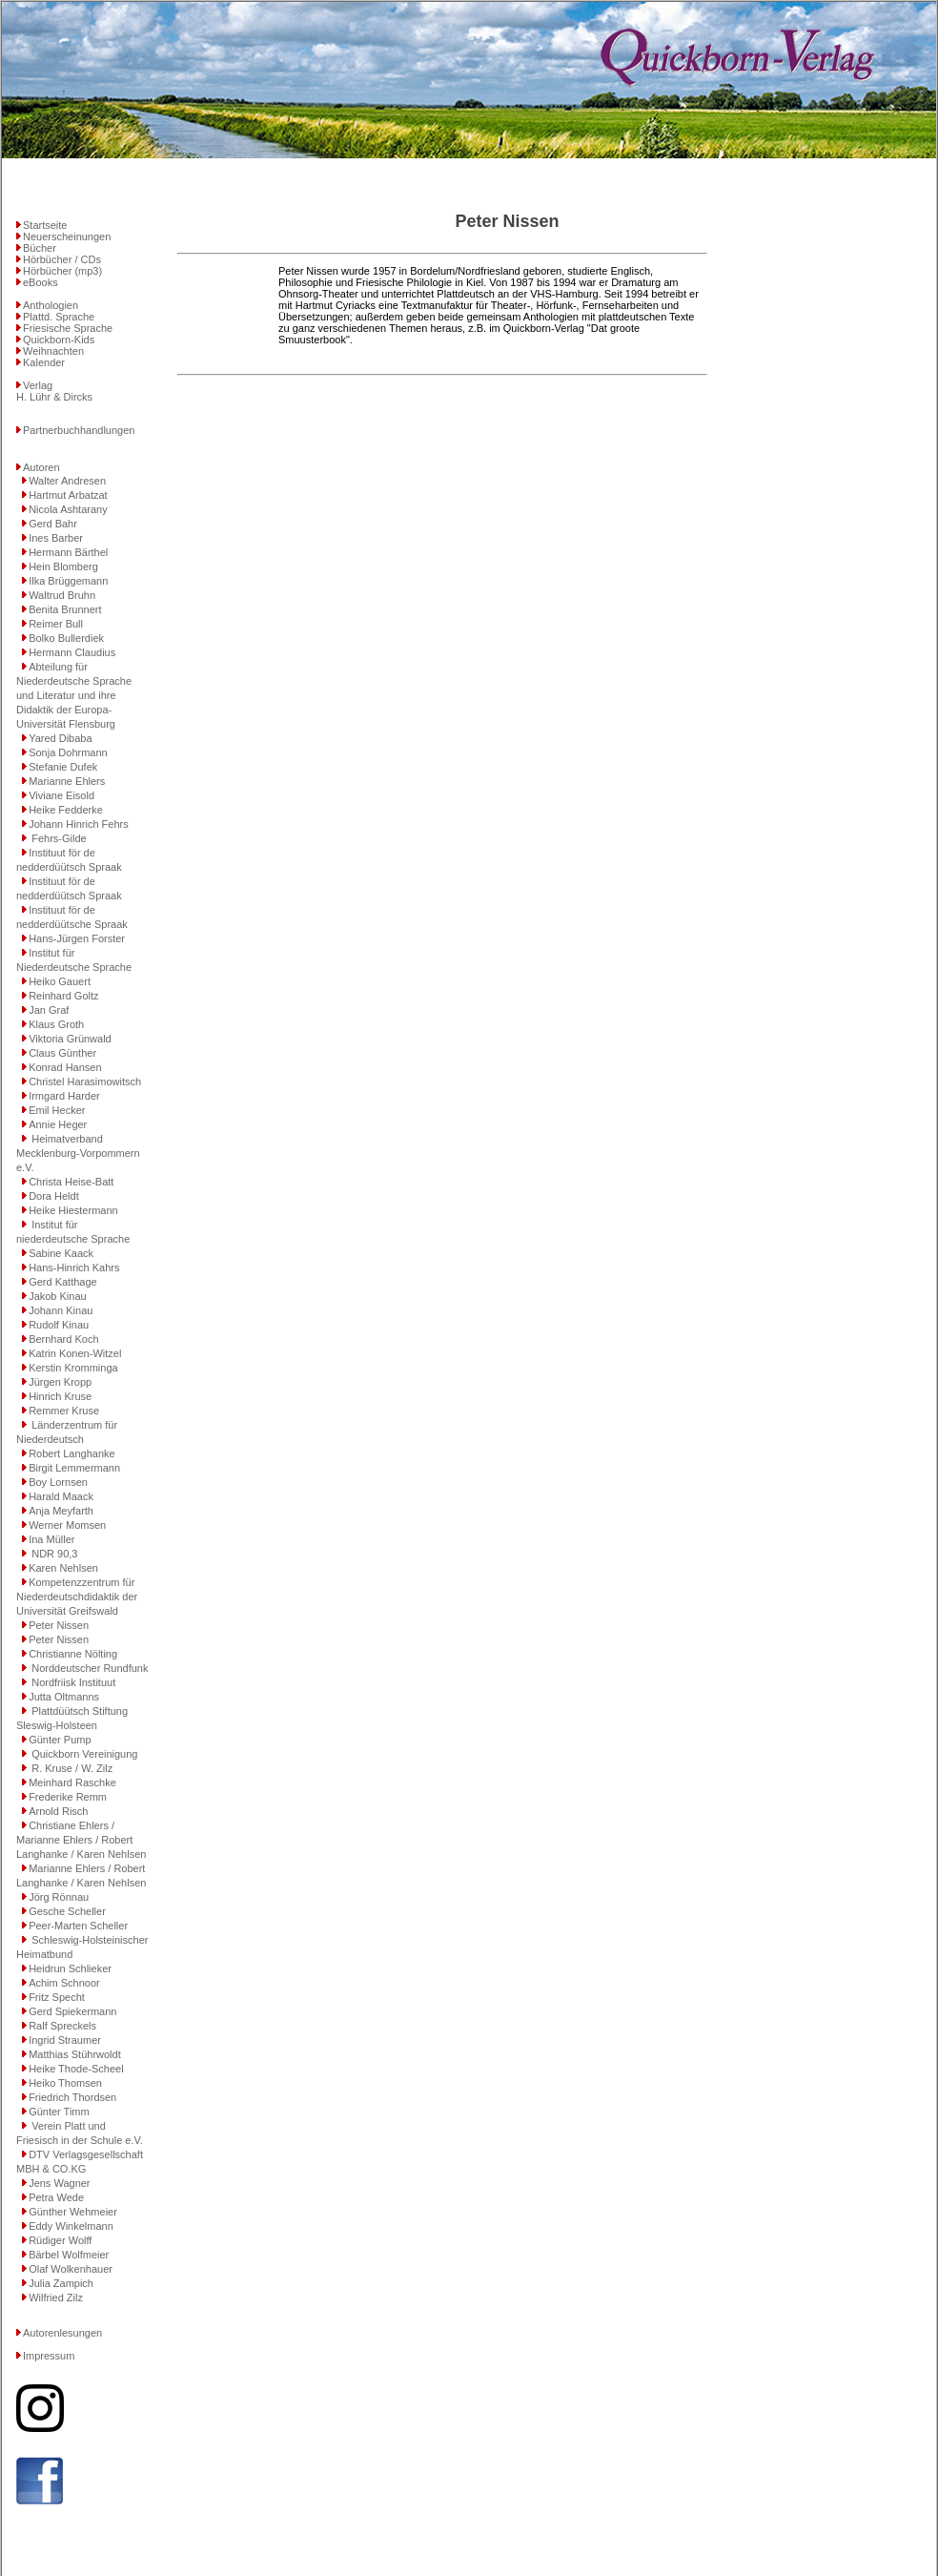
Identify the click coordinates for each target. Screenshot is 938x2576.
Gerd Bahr (53, 523)
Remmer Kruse (64, 1410)
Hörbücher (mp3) (62, 271)
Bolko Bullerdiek (66, 638)
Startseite (45, 225)
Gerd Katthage (63, 1282)
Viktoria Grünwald (70, 1038)
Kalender (44, 362)
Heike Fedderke (66, 809)
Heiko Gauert (60, 981)
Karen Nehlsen (63, 1568)
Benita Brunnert (65, 609)
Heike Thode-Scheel (76, 2068)
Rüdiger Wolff (60, 2240)
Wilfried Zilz (56, 2297)
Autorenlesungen (62, 2333)
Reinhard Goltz (63, 995)
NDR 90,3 (53, 1553)
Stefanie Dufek (63, 767)
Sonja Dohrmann (68, 752)
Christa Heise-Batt (71, 1181)
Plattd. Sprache (58, 316)
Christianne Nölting (73, 1653)
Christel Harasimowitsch (85, 1081)
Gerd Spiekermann (72, 2011)
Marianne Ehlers (67, 781)
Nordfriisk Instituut (72, 1682)
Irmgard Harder (64, 1096)
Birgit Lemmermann (74, 1467)
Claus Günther (62, 1053)
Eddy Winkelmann (71, 2226)
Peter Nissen (59, 1625)
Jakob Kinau (58, 1296)
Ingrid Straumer (65, 2040)
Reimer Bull (56, 623)
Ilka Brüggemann (68, 581)
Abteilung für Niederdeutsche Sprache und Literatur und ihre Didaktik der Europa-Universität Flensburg (74, 695)
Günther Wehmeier (73, 2211)
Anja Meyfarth (61, 1510)
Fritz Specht (57, 1997)
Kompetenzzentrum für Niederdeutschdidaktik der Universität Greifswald (76, 1597)
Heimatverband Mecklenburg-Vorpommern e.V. (78, 1153)
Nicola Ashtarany (68, 509)
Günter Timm (59, 2111)
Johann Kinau (60, 1310)
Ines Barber (56, 538)
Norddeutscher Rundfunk (88, 1668)
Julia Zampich (61, 2283)
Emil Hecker (57, 1110)
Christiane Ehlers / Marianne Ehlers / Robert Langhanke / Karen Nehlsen (81, 1840)
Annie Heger (58, 1124)
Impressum (48, 2355)
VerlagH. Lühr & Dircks (54, 391)
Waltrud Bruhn (62, 595)
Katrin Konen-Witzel (75, 1353)
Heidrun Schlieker (70, 1968)
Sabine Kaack (61, 1253)
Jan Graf (49, 1010)
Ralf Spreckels (62, 2025)
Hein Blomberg (63, 566)
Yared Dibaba (60, 738)
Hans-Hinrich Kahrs (74, 1267)
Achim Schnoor (64, 1983)
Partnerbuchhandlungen (78, 430)
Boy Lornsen (58, 1482)
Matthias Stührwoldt (75, 2054)
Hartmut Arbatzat (68, 495)
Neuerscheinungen (67, 236)
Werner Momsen (67, 1525)
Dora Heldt (54, 1196)
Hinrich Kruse (60, 1396)
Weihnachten (53, 351)
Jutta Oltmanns (64, 1696)
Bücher (39, 248)
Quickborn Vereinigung (83, 1754)
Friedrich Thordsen (72, 2097)
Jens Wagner (59, 2183)
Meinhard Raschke (72, 1782)
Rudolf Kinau (59, 1324)
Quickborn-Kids (58, 339)
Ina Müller (51, 1539)
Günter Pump (60, 1739)
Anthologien (50, 305)
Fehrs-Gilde (58, 838)
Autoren (41, 467)
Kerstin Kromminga (73, 1367)
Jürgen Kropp (60, 1382)
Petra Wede (56, 2197)
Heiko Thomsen (65, 2083)
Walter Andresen (67, 480)
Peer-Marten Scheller (78, 1925)
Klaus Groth (56, 1024)
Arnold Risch (58, 1811)
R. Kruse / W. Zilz (70, 1768)
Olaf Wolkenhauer (70, 2269)
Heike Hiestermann (73, 1210)
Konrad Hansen (65, 1067)
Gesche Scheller (67, 1911)
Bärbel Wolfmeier (69, 2254)
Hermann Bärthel (68, 552)
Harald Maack (61, 1496)
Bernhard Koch (63, 1339)
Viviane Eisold (61, 795)
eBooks (40, 282)
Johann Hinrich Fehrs (79, 824)
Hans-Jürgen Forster (77, 938)
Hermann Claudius (72, 652)
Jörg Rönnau (59, 1897)
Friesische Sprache (67, 328)
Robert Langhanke (72, 1453)
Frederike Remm (68, 1797)
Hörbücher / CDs (62, 259)
